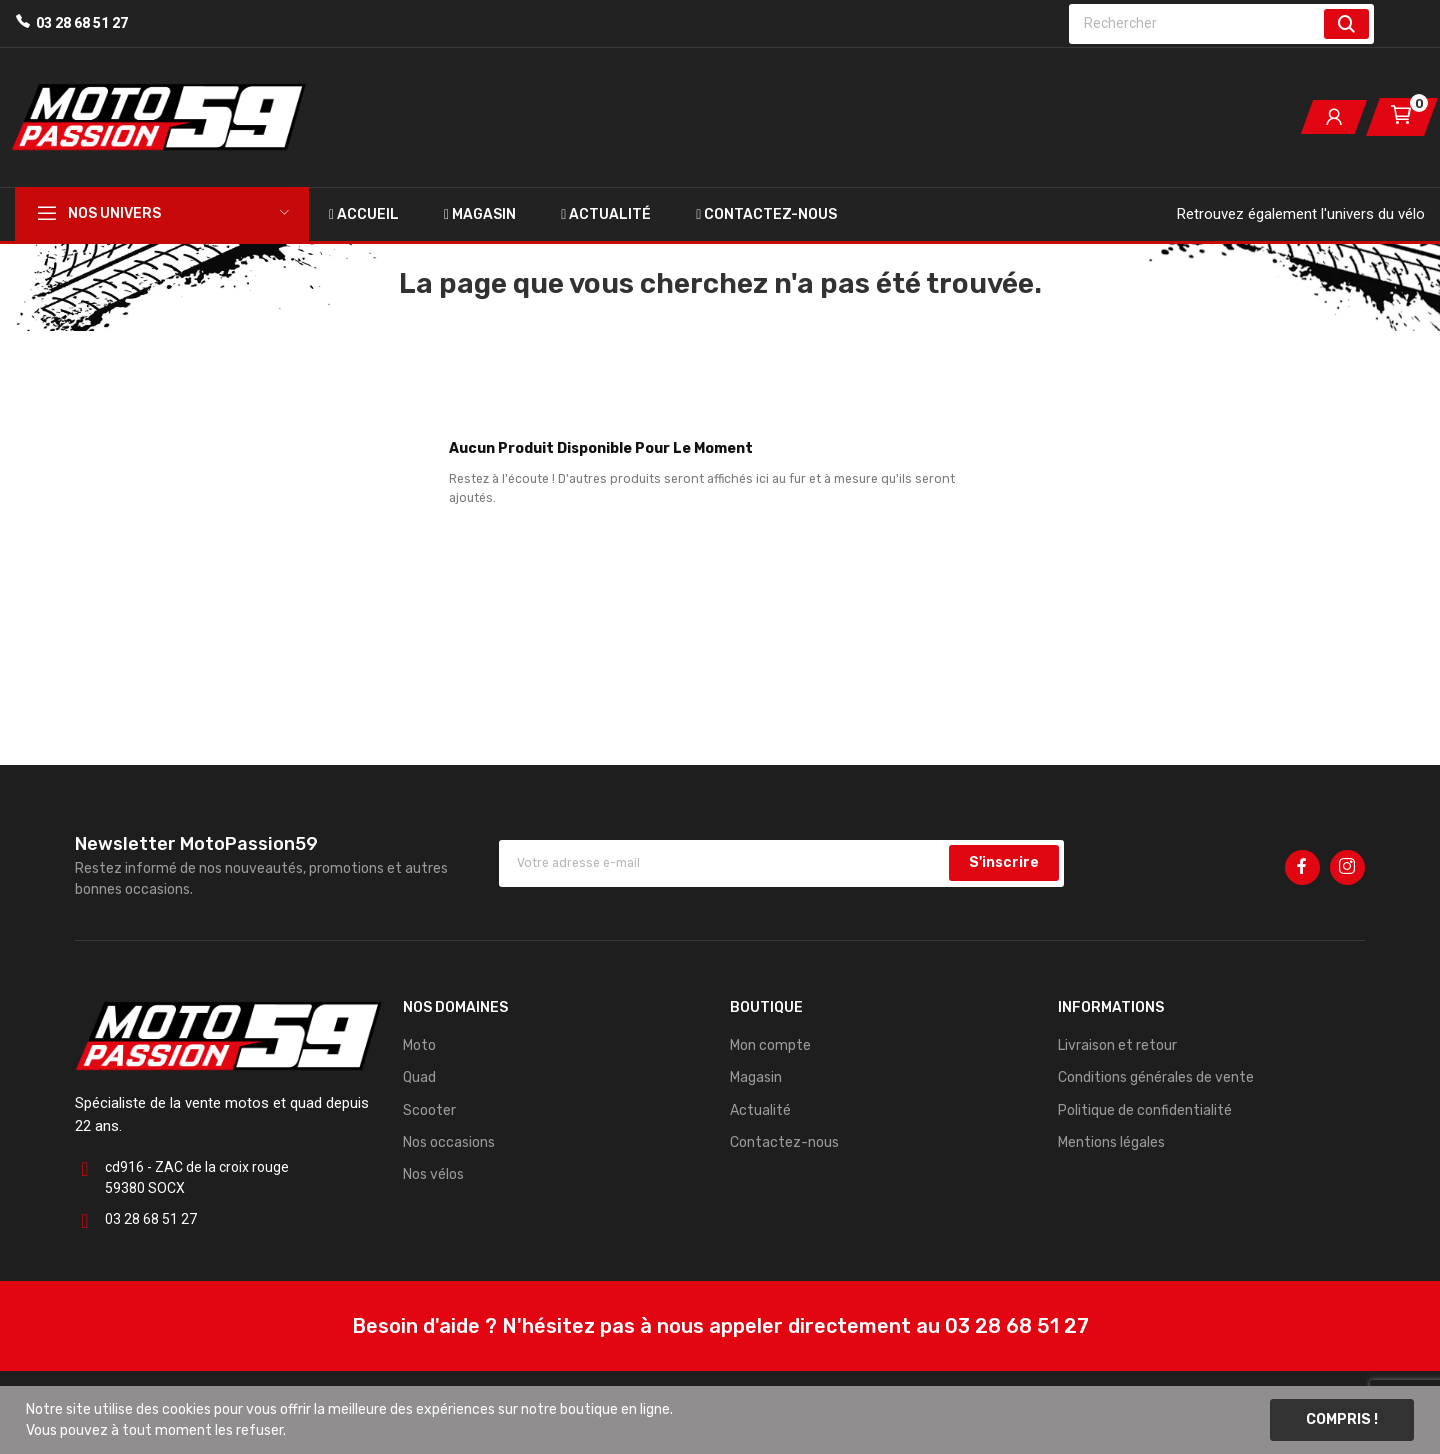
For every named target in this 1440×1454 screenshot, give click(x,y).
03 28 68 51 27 (82, 23)
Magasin (756, 1077)
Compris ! (1342, 1419)
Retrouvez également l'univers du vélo (1301, 214)
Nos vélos (433, 1174)
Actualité (760, 1110)
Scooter (429, 1110)
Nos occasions (449, 1142)
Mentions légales (1111, 1142)
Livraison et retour (1117, 1045)
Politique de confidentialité (1145, 1110)
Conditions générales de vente (1156, 1077)
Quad (419, 1077)
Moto (419, 1045)
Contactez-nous (784, 1142)
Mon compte (770, 1045)
